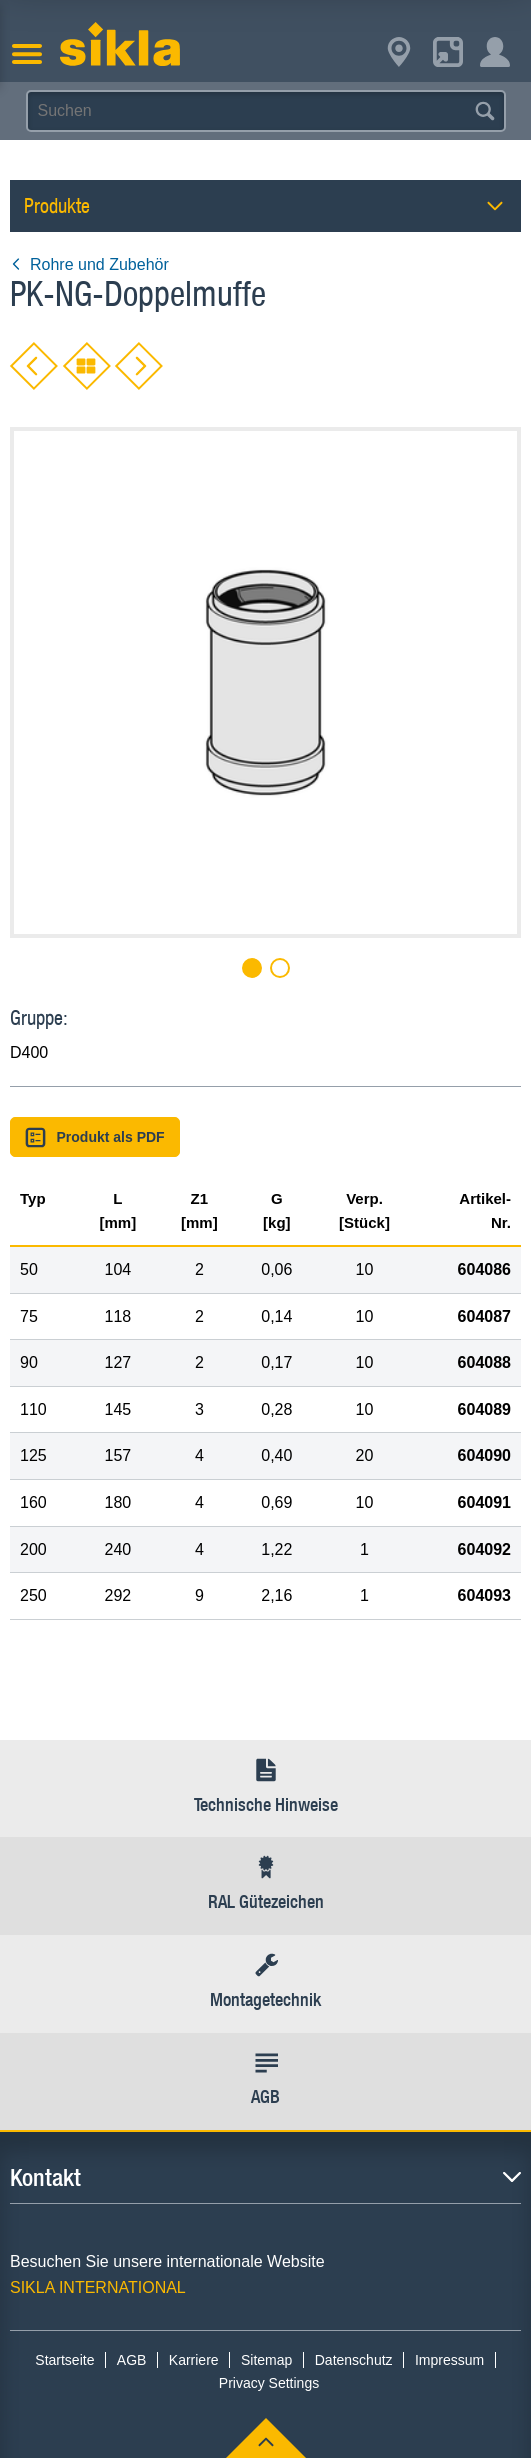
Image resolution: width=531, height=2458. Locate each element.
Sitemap (266, 2360)
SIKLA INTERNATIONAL (98, 2287)
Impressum (449, 2360)
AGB (132, 2360)
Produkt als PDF (95, 1137)
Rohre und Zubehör (89, 264)
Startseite (64, 2360)
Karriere (194, 2360)
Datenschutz (354, 2360)
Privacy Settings (269, 2383)
